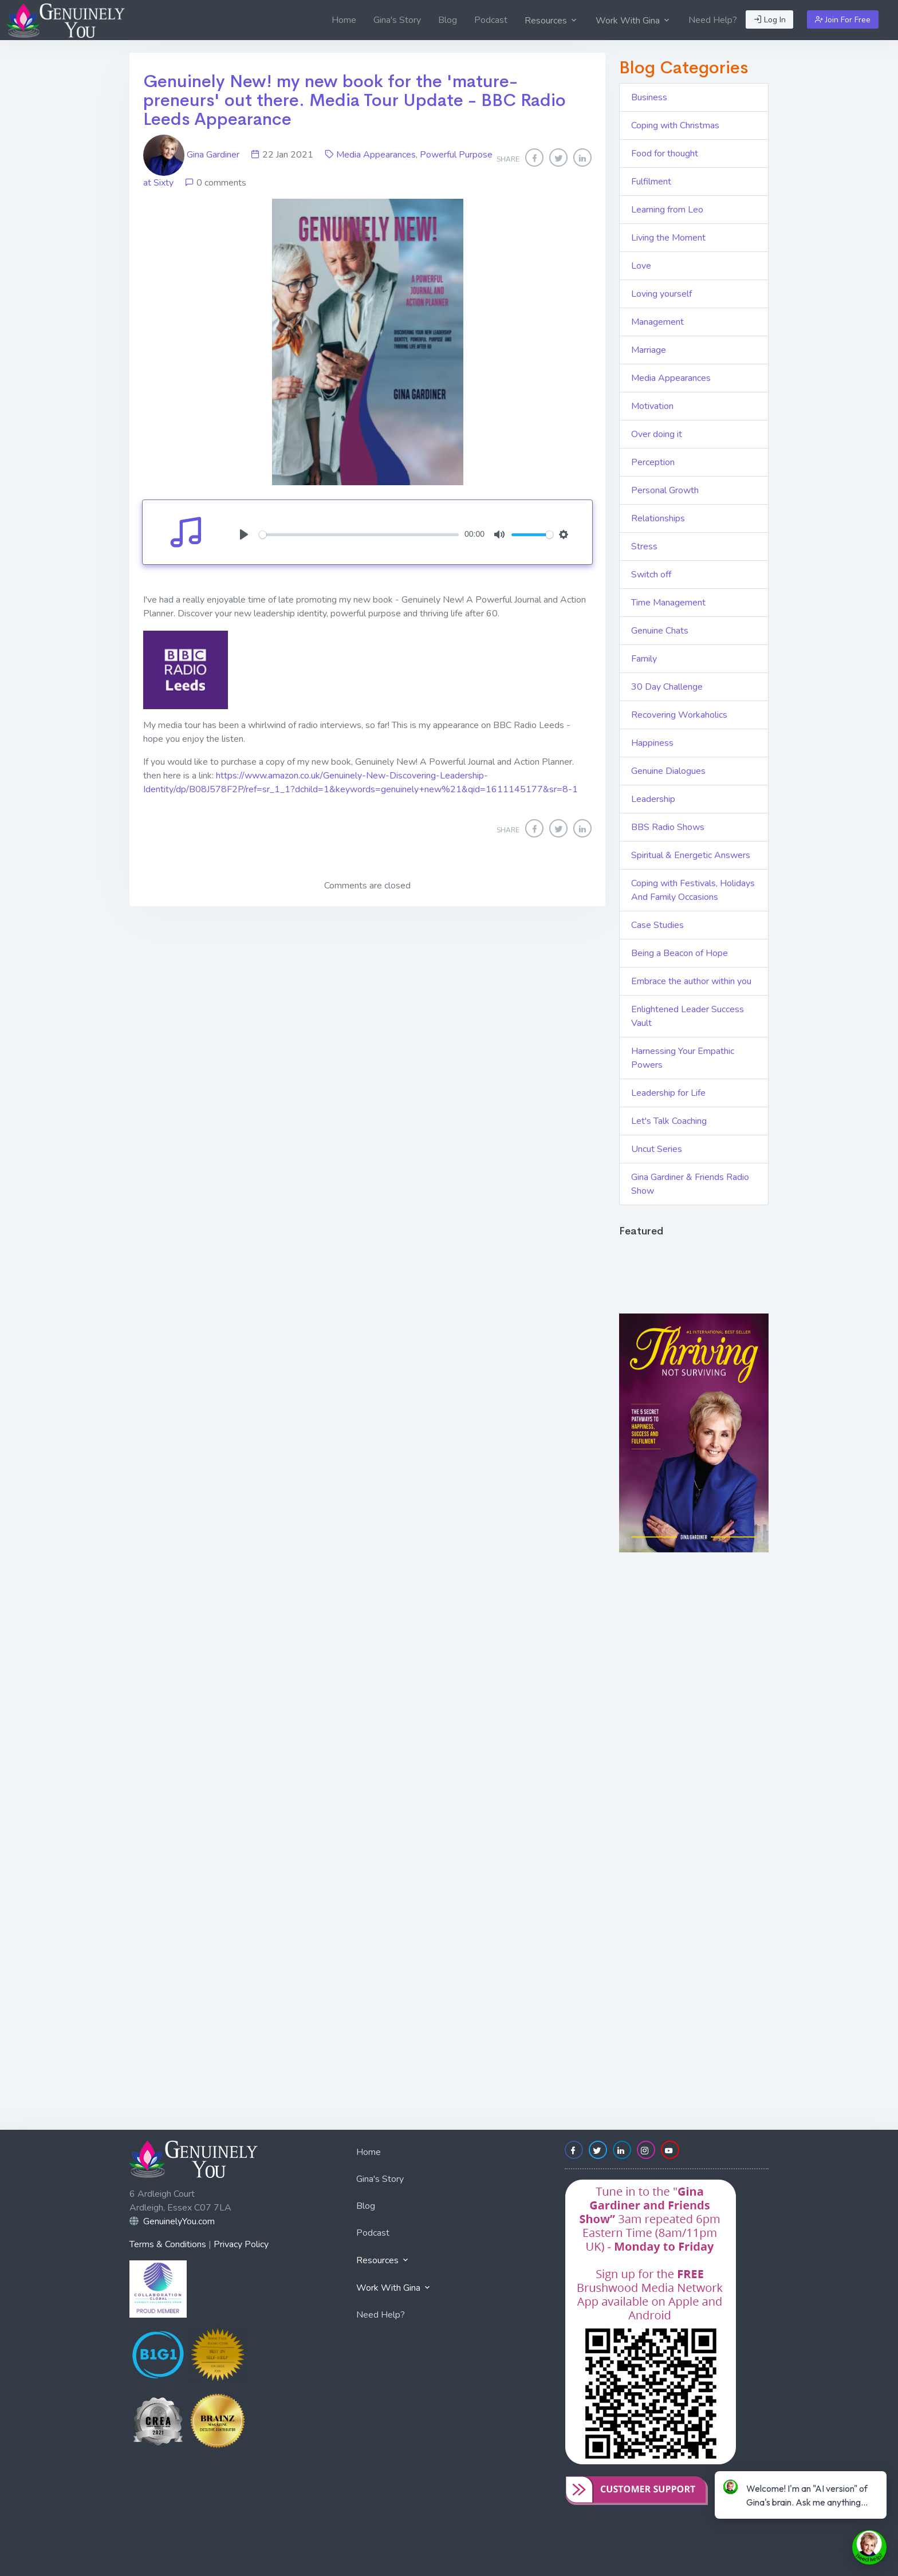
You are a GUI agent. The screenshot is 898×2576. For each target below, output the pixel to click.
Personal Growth (665, 490)
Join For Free (843, 19)
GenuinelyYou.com (179, 2221)
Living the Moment (668, 237)
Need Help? (712, 20)
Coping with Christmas (675, 125)
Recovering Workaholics (679, 715)
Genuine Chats (659, 630)
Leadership (653, 799)
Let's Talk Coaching (669, 1121)
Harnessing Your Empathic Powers (682, 1058)
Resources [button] (551, 20)
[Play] (244, 534)
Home (344, 20)
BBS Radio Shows (667, 827)
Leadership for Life (668, 1093)
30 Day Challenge (667, 687)
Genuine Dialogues (668, 771)
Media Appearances (376, 154)
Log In (770, 19)
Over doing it (656, 434)
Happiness (652, 743)
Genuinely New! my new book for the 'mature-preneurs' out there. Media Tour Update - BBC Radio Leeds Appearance (354, 100)
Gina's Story (397, 20)
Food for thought (664, 153)
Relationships (658, 518)
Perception (653, 462)
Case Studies (657, 925)
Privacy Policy (241, 2244)
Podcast (490, 20)
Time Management (668, 602)
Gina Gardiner (192, 154)
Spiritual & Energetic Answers (690, 855)
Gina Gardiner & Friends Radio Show (690, 1184)
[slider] (359, 534)
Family (644, 658)
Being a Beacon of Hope (679, 953)
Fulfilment (651, 181)
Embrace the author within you (691, 981)
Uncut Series (656, 1149)
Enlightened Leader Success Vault (687, 1016)
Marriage (648, 350)
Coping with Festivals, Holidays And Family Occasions (693, 890)
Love (641, 265)
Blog (447, 20)
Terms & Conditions (167, 2244)
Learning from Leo (667, 209)
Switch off (651, 574)
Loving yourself (661, 294)
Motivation (652, 406)
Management (657, 322)
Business (649, 97)
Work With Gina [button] (633, 20)
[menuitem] (344, 20)
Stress (644, 546)
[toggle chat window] (869, 2547)
